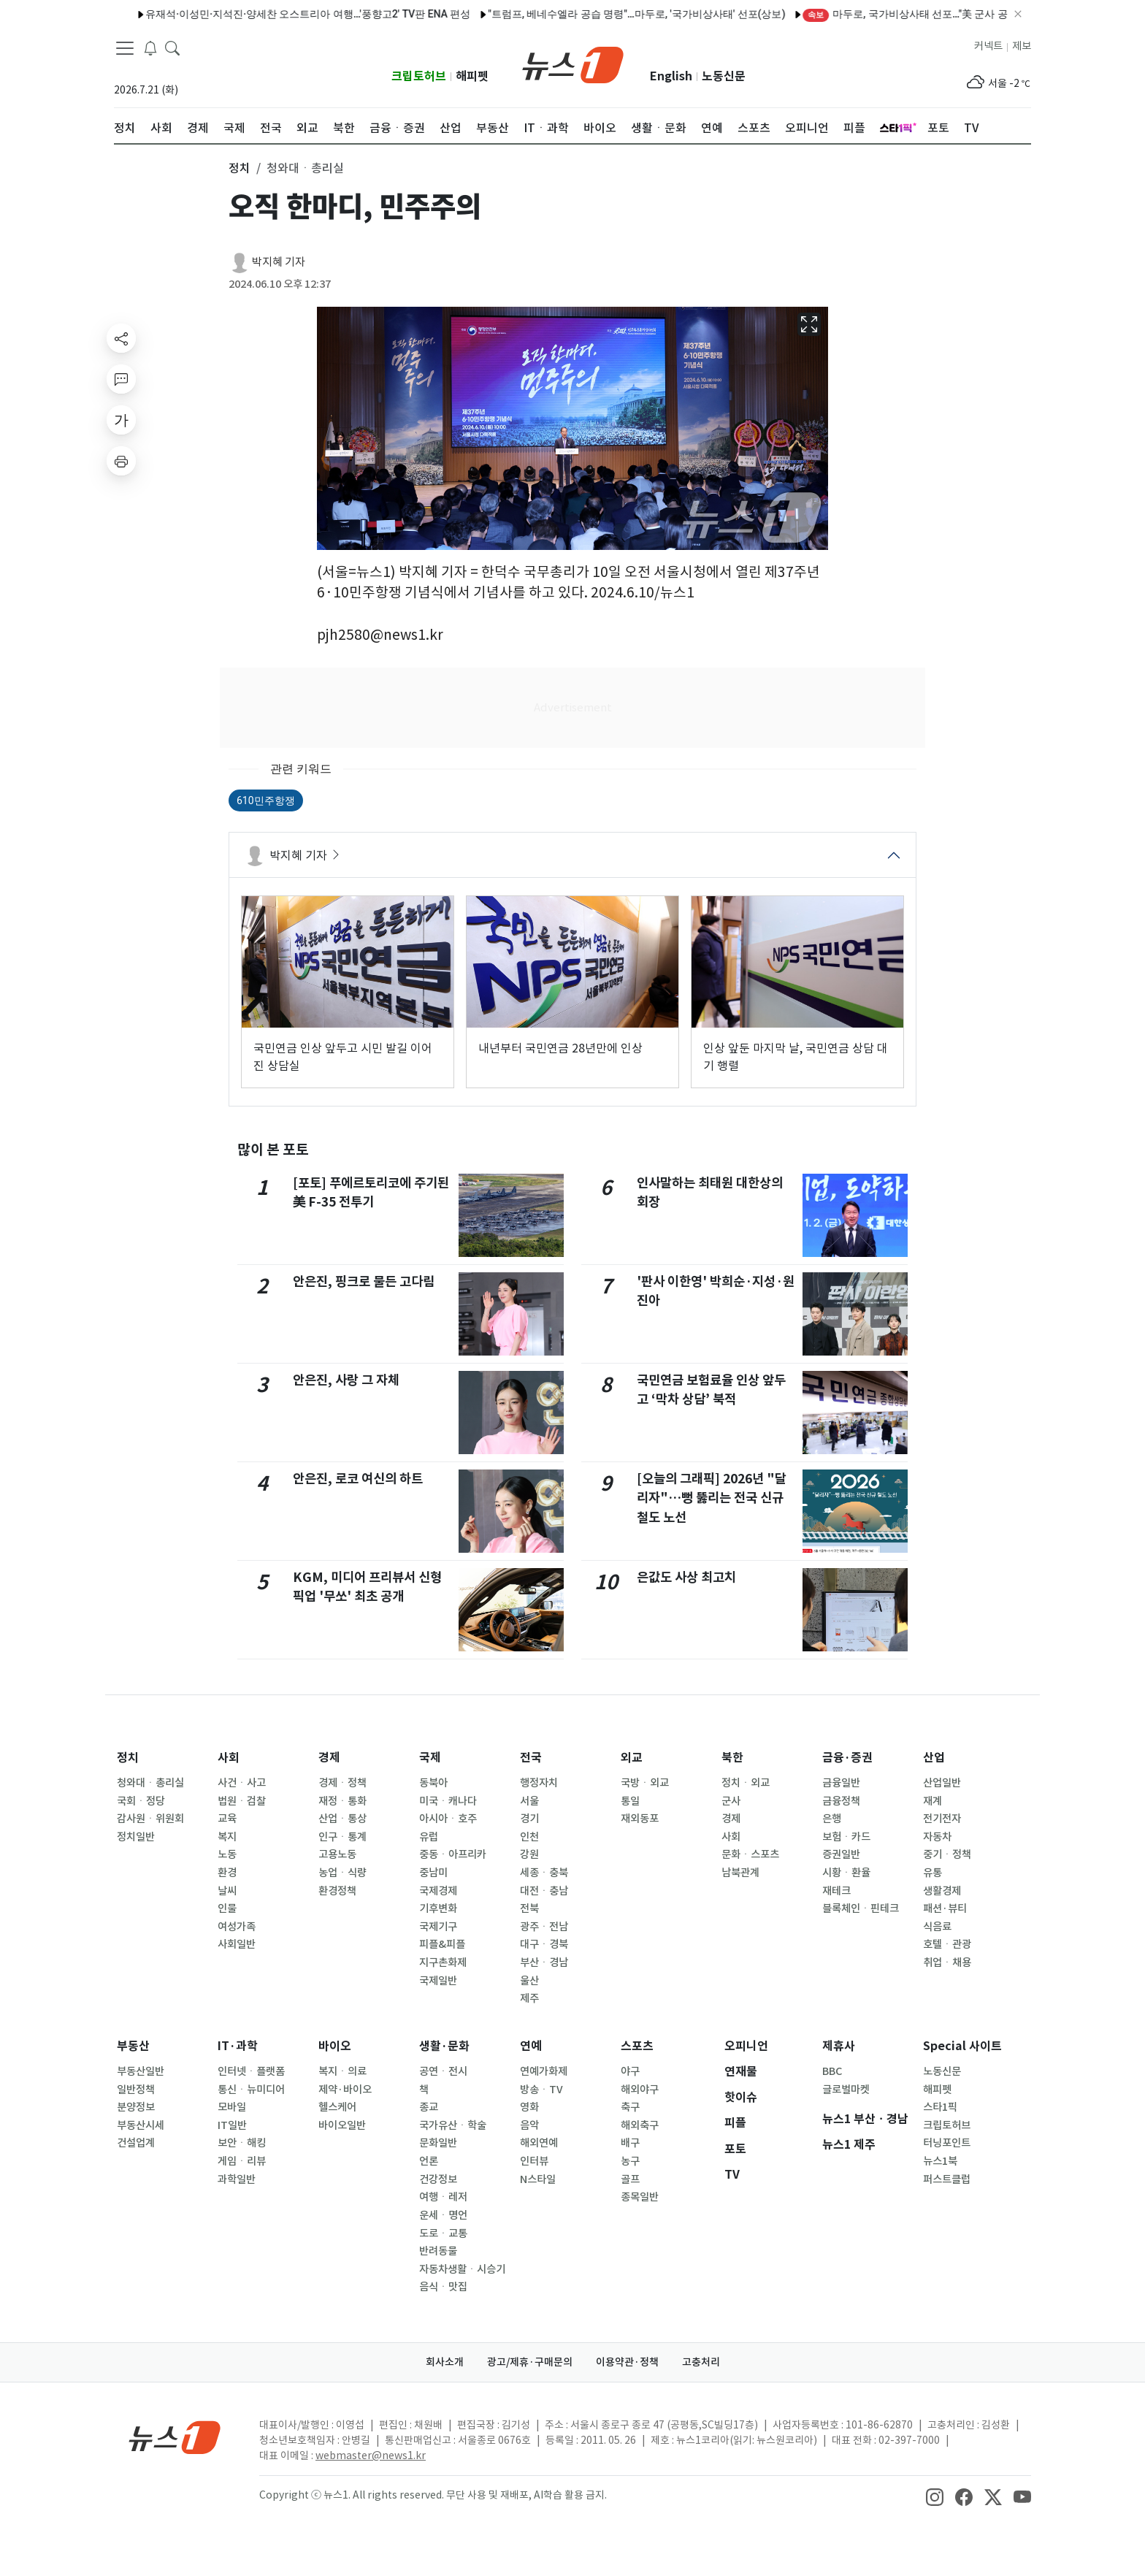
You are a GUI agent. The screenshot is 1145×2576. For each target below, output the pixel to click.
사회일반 (237, 1944)
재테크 (836, 1890)
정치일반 (136, 1836)
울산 (529, 1980)
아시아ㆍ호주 (448, 1818)
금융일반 (841, 1782)
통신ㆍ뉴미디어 (251, 2089)
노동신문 (724, 76)
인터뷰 (534, 2161)
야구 (630, 2071)
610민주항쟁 (266, 800)
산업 (934, 1757)
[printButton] (121, 460)
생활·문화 (444, 2046)
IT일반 (232, 2125)
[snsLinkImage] (934, 2496)
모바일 (232, 2107)
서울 (529, 1801)
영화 (529, 2107)
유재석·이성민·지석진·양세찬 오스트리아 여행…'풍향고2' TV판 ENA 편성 (275, 14)
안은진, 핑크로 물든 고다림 (363, 1281)
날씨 (227, 1890)
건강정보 (438, 2179)
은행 (831, 1818)
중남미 (433, 1872)
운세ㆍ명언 (443, 2215)
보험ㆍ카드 (846, 1836)
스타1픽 (940, 2107)
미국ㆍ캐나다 (448, 1801)
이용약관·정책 (627, 2362)
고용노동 (337, 1854)
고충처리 (701, 2362)
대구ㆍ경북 (544, 1944)
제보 (1021, 46)
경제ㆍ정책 (342, 1782)
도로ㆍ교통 (443, 2233)
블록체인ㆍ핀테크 (860, 1908)
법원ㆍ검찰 (242, 1801)
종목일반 (640, 2197)
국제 (430, 1757)
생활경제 (942, 1890)
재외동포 (640, 1818)
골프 (630, 2179)
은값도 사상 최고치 (686, 1577)
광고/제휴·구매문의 (529, 2362)
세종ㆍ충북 (544, 1872)
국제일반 (438, 1980)
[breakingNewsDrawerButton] (150, 47)
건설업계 (136, 2142)
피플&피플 (442, 1944)
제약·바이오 (345, 2089)
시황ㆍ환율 (846, 1872)
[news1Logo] (175, 2437)
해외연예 (539, 2142)
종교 (428, 2107)
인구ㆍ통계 (342, 1836)
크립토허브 (418, 76)
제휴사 (838, 2046)
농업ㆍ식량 (342, 1872)
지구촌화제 (443, 1962)
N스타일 (538, 2179)
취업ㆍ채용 (947, 1962)
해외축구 (640, 2125)
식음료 (937, 1926)
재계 (932, 1801)
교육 (227, 1818)
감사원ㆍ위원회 (150, 1818)
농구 (630, 2161)
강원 (529, 1854)
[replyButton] (121, 379)
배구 (630, 2142)
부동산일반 (140, 2071)
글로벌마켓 (846, 2089)
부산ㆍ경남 (544, 1962)
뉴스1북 (940, 2161)
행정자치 (539, 1782)
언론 (428, 2161)
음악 (529, 2125)
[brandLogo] (573, 63)
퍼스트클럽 (946, 2179)
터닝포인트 (946, 2142)
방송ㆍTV (541, 2089)
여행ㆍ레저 (443, 2197)
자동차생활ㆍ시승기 (462, 2269)
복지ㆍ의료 (342, 2071)
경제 (329, 1757)
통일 (630, 1801)
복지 (227, 1836)
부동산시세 (140, 2125)
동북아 (433, 1782)
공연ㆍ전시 (443, 2071)
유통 (932, 1872)
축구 (630, 2107)
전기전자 (942, 1818)
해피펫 (472, 76)
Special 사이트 (962, 2046)
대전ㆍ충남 (544, 1890)
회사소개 (445, 2362)
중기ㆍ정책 (947, 1854)
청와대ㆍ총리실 (150, 1782)
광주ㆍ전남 (544, 1926)
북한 (732, 1757)
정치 (128, 1757)
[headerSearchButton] (172, 47)
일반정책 (136, 2089)
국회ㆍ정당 (141, 1801)
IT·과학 (238, 2046)
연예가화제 (543, 2071)
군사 (730, 1801)
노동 (227, 1854)
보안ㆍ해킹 (242, 2142)
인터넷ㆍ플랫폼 (251, 2071)
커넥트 (988, 46)
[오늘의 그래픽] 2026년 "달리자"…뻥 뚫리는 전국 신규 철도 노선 (711, 1498)
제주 (529, 1998)
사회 (229, 1757)
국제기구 (438, 1926)
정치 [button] (239, 168)
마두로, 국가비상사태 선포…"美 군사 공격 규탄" (891, 14)
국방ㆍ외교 (645, 1782)
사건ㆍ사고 (242, 1782)
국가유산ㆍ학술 (452, 2125)
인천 (529, 1836)
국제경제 (438, 1890)
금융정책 (841, 1801)
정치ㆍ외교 (745, 1782)
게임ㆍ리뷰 (242, 2161)
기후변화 (438, 1908)
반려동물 (438, 2251)
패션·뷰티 (945, 1908)
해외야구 (640, 2089)
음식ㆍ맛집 (443, 2286)
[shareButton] (121, 338)
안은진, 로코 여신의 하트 (358, 1478)
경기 (529, 1818)
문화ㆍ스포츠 (750, 1854)
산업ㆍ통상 (342, 1818)
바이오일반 (342, 2125)
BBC (832, 2071)
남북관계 (740, 1872)
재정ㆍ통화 (342, 1801)
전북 (529, 1908)
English (671, 76)
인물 (227, 1908)
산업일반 (942, 1782)
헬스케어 (337, 2107)
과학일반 (237, 2179)
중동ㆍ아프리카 (452, 1854)
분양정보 (136, 2107)
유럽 (428, 1836)
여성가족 (237, 1926)
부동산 (133, 2046)
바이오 (334, 2046)
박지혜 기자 (278, 262)
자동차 (937, 1836)
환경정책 (337, 1890)
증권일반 (841, 1854)
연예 (531, 2046)
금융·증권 (847, 1757)
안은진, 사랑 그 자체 (346, 1380)
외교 (632, 1757)
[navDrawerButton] (125, 47)
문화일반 (438, 2142)
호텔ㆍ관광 (947, 1944)
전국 (531, 1757)
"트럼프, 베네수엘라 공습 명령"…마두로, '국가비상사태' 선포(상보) (604, 14)
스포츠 (637, 2046)
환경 (227, 1872)
